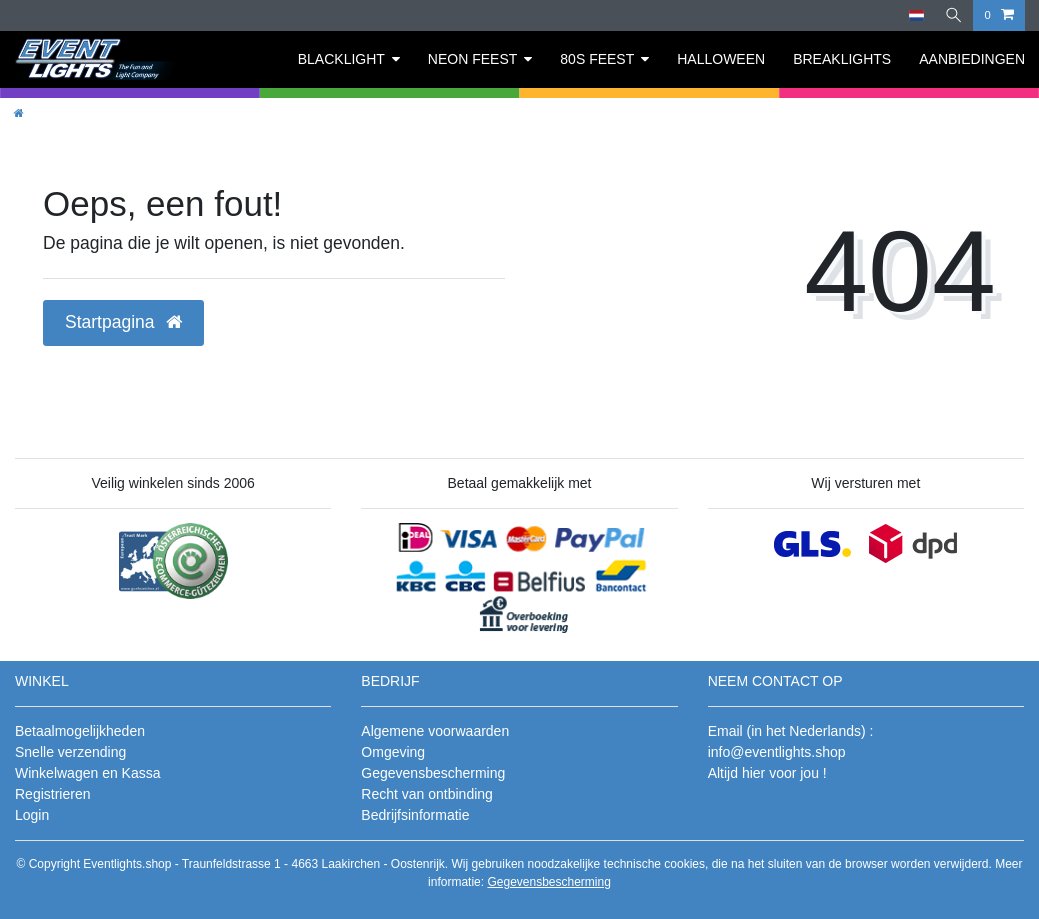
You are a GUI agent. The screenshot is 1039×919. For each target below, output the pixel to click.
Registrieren (52, 794)
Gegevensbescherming (433, 773)
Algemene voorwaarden (435, 731)
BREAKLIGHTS (842, 59)
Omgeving (393, 752)
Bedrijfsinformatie (415, 815)
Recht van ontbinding (427, 794)
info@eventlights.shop (777, 752)
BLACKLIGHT (341, 59)
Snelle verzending (70, 752)
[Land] (914, 15)
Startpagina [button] (123, 322)
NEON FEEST (472, 59)
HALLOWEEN (721, 59)
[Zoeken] (953, 15)
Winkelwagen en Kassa (88, 773)
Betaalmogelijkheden (80, 731)
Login (32, 815)
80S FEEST (597, 59)
